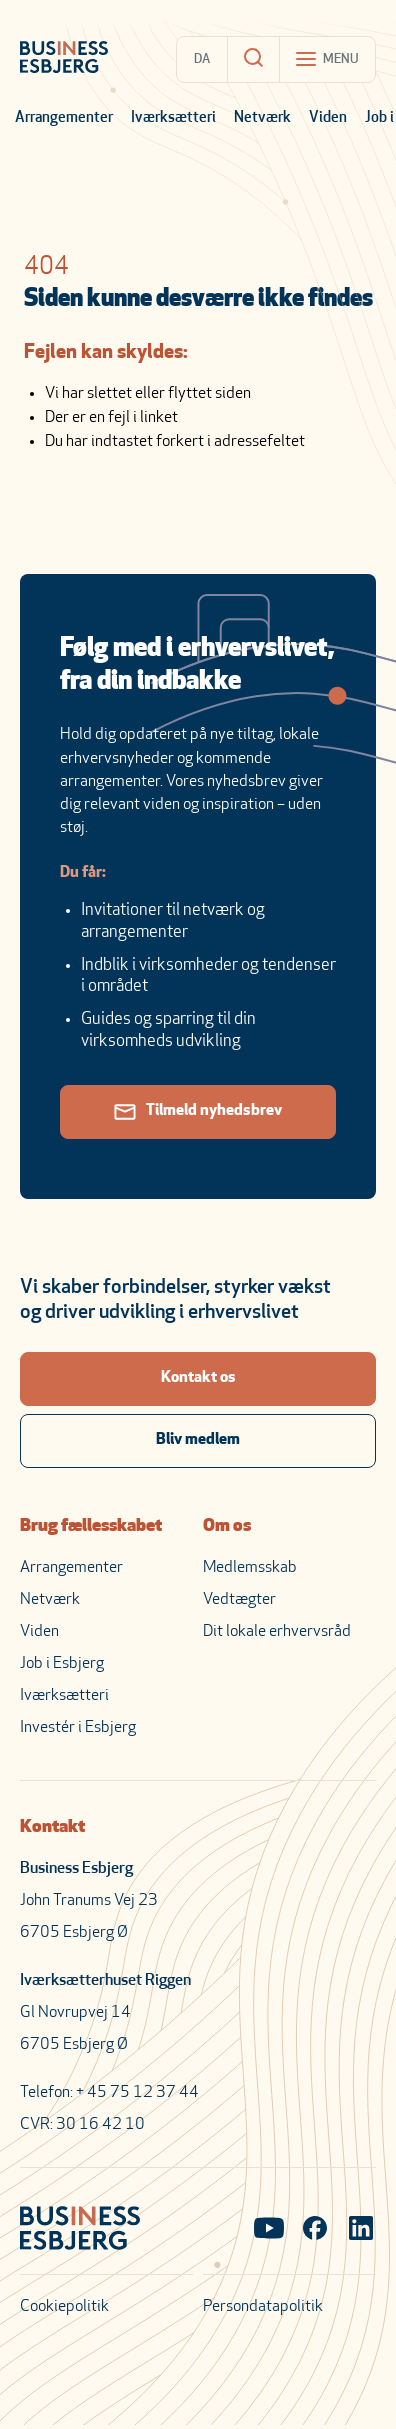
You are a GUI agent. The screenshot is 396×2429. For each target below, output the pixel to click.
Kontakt (52, 1827)
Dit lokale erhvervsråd (277, 1632)
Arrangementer (64, 118)
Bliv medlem (198, 1440)
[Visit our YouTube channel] (269, 2230)
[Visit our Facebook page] (315, 2230)
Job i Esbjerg (62, 1664)
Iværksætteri (173, 118)
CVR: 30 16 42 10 (82, 2125)
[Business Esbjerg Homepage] (64, 59)
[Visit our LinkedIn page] (361, 2230)
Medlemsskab (250, 1568)
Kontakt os (198, 1378)
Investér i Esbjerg (78, 1728)
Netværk (262, 118)
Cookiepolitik (64, 2307)
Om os (227, 1526)
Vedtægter (239, 1600)
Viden (328, 118)
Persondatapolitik (263, 2307)
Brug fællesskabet (91, 1526)
